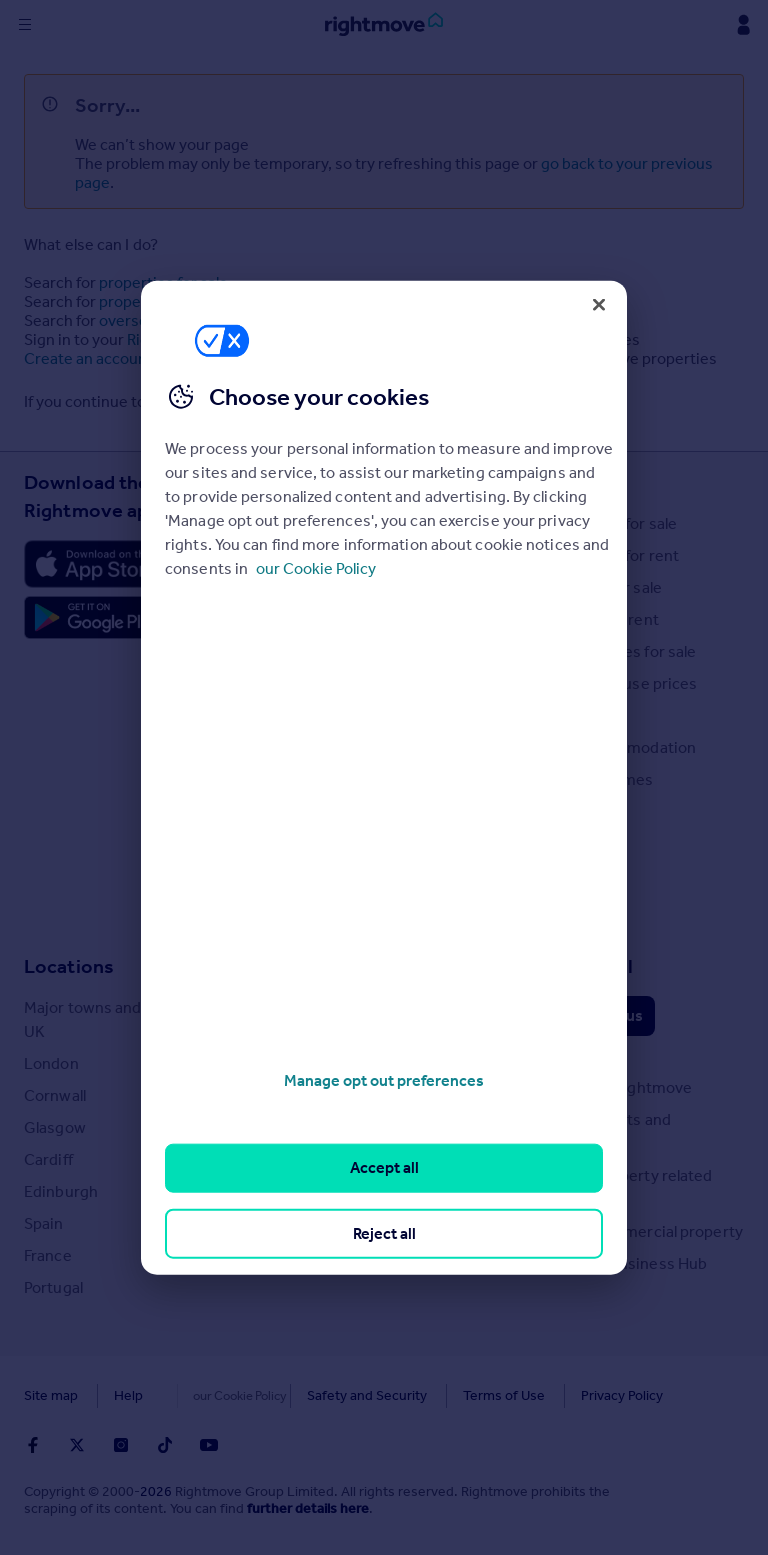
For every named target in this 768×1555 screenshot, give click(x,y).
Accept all (384, 1167)
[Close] (599, 304)
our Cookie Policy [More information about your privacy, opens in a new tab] (316, 568)
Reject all (384, 1232)
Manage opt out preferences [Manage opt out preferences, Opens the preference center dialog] (384, 1080)
